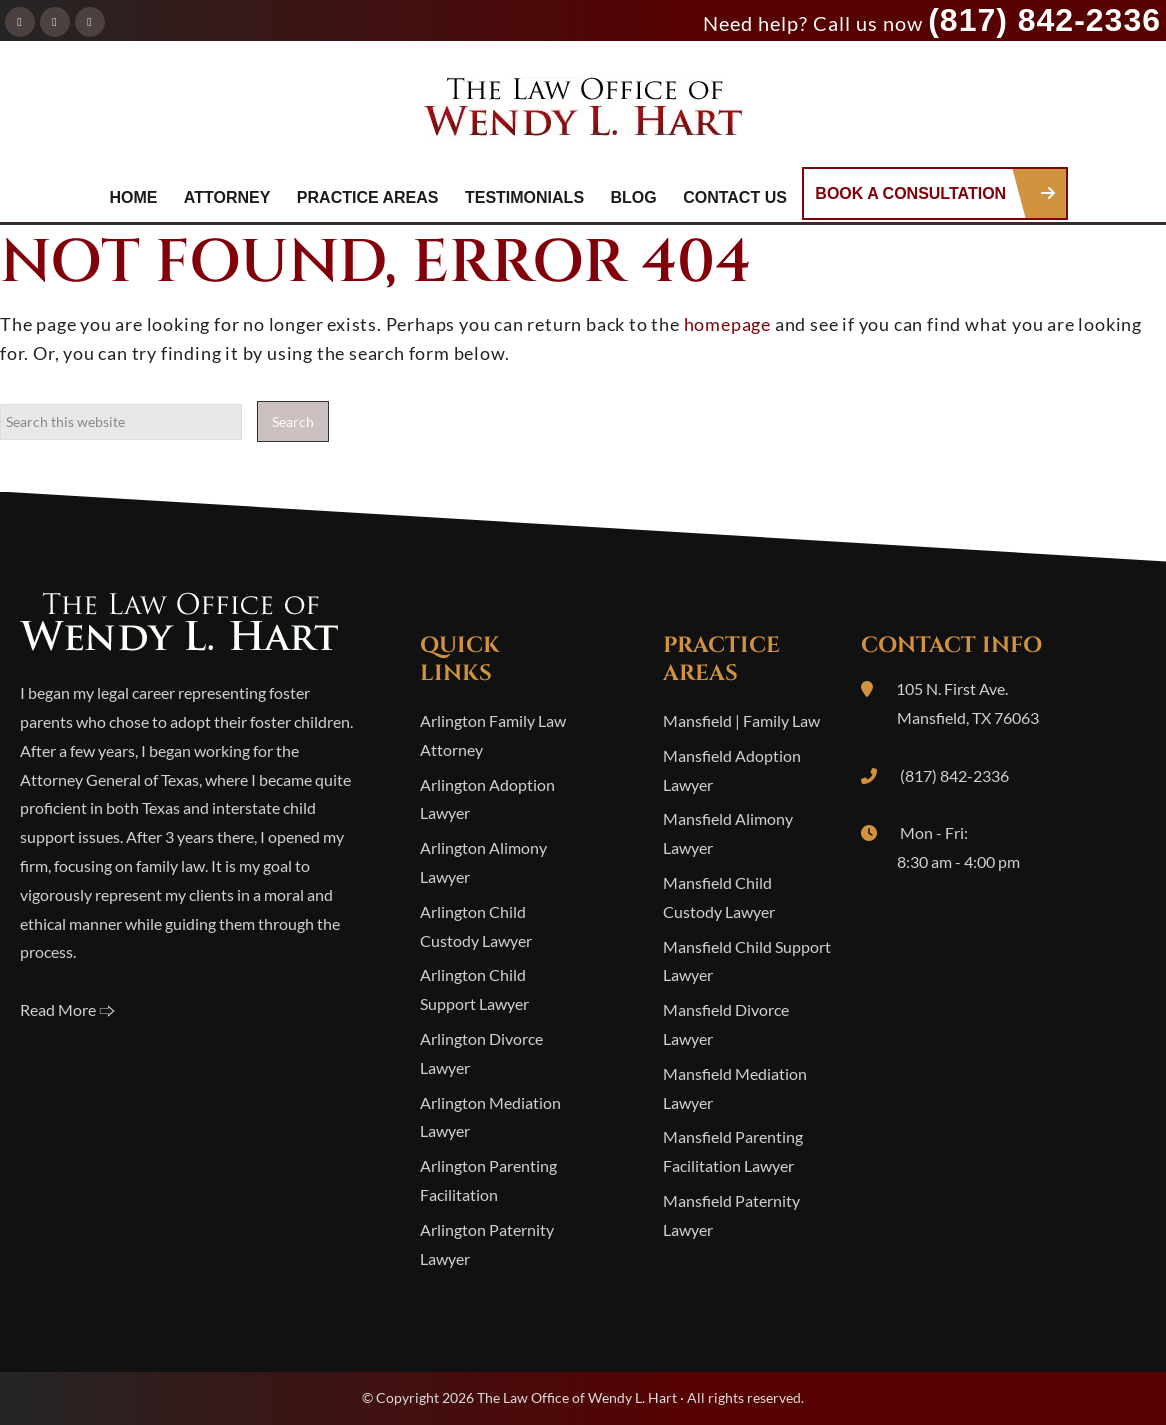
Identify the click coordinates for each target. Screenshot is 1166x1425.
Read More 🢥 (67, 1009)
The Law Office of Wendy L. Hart (583, 113)
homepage (727, 324)
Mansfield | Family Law (741, 720)
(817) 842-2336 (1044, 20)
